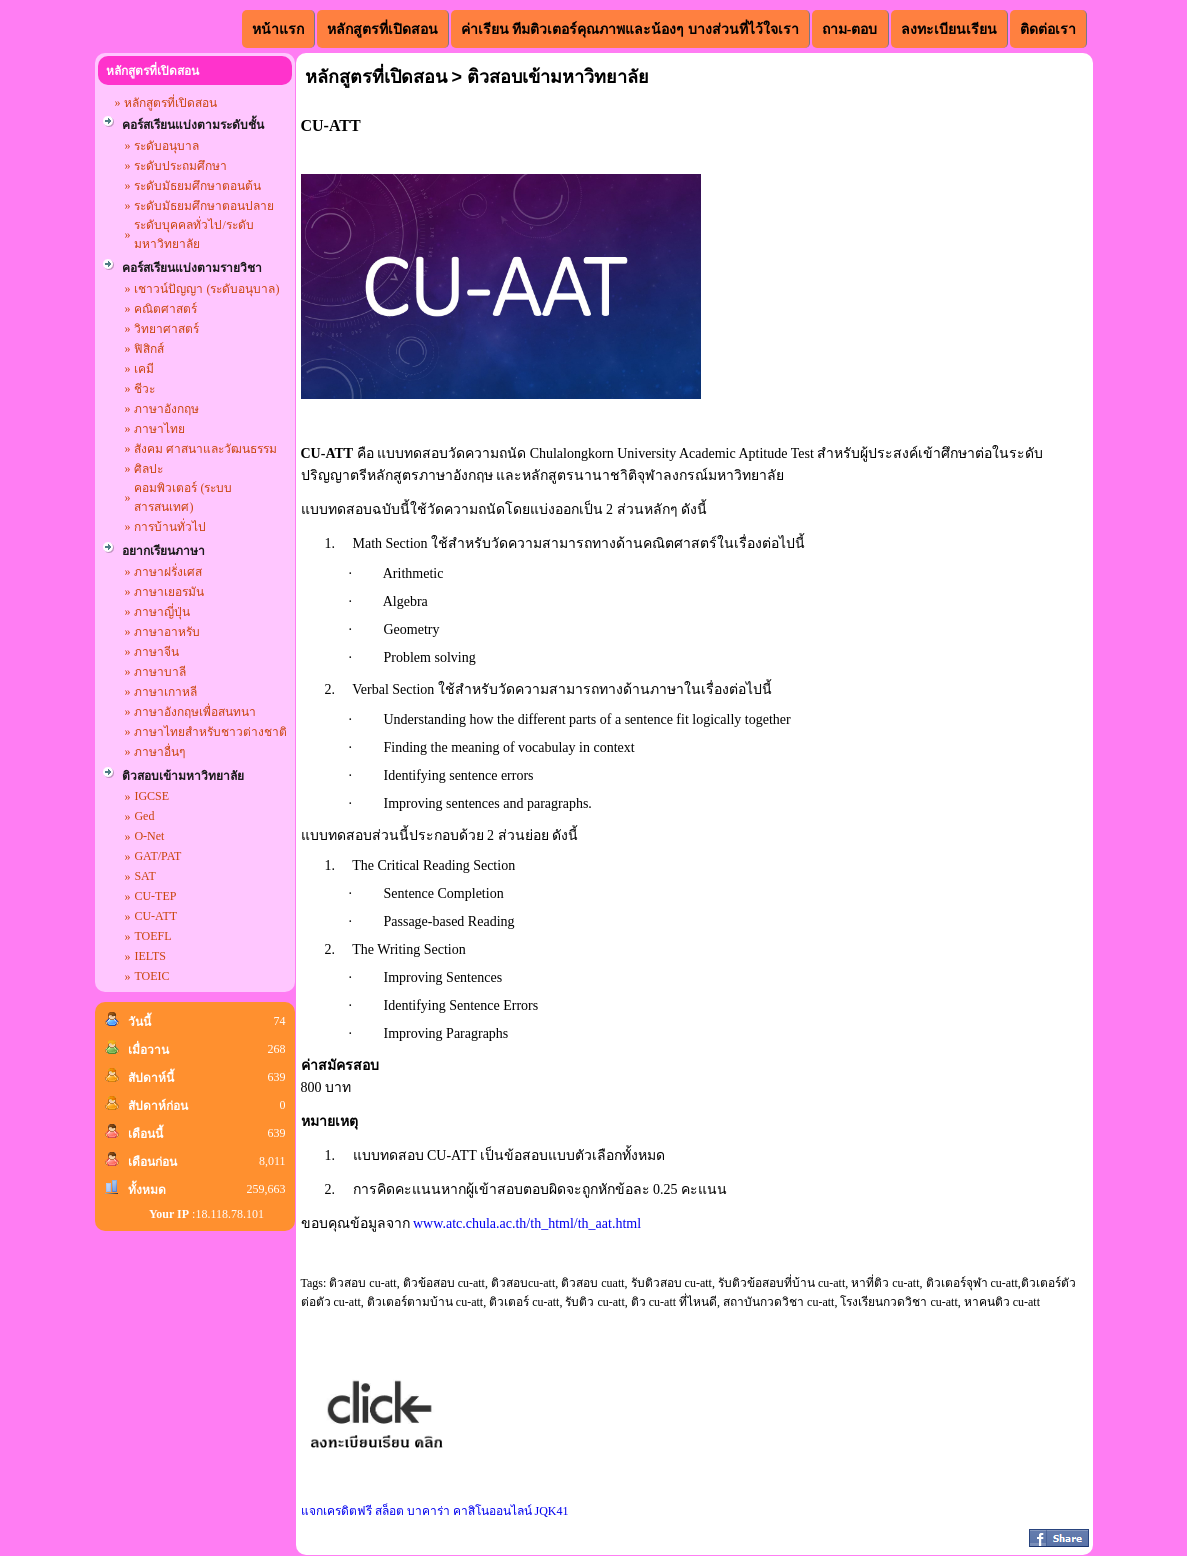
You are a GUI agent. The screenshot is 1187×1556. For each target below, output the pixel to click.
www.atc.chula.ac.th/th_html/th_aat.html (527, 1223)
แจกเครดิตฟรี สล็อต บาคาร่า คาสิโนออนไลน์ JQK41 (435, 1511)
